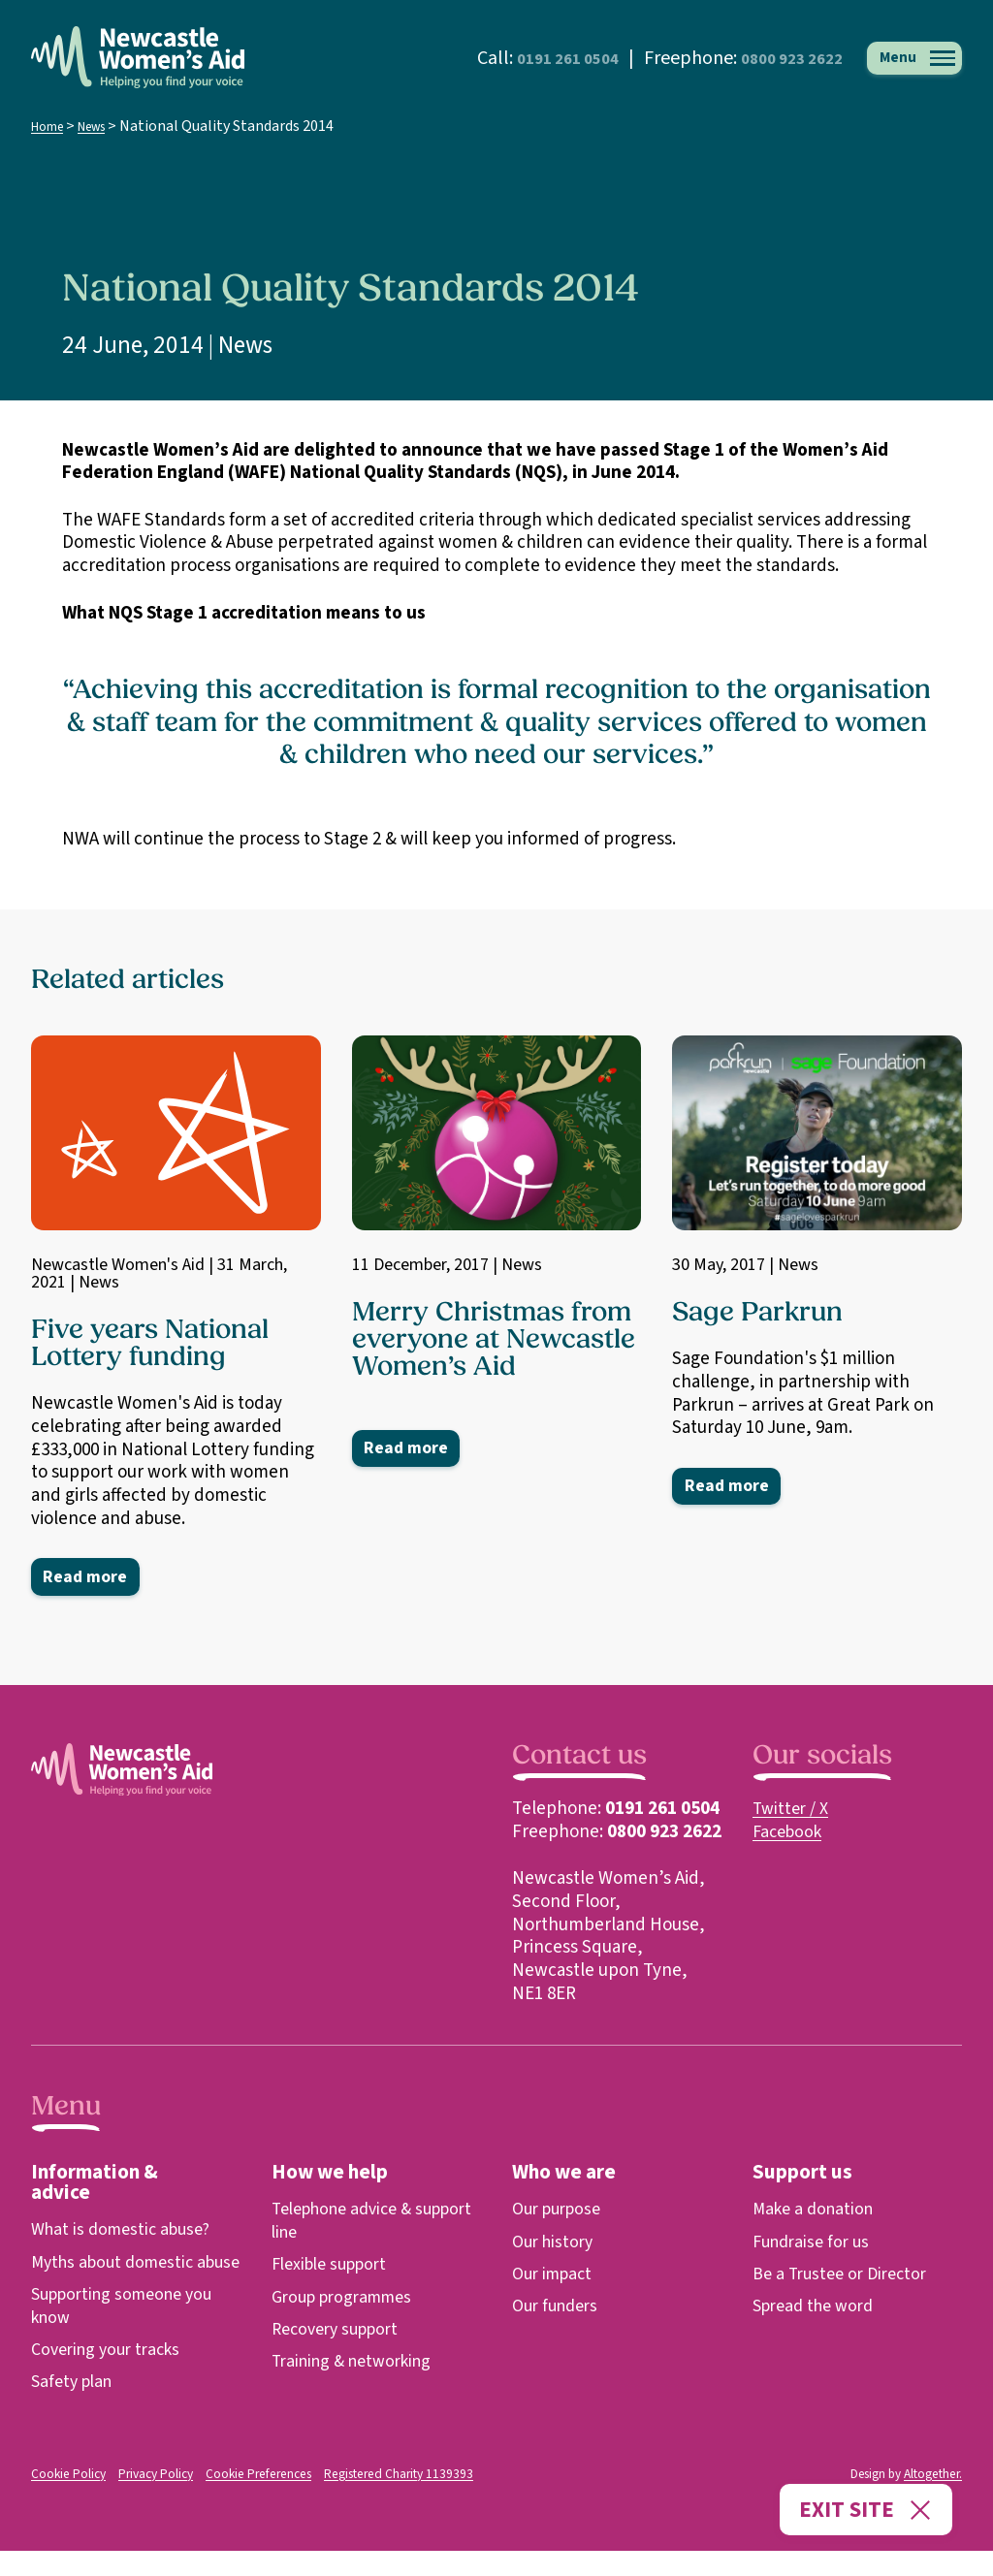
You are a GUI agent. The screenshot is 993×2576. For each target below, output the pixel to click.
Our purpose (561, 2212)
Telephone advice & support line (349, 2223)
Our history (555, 2245)
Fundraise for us (815, 2245)
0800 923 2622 (768, 58)
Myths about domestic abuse (118, 2277)
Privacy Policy (154, 2500)
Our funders (559, 2309)
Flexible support (335, 2267)
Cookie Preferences (254, 2500)
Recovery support (341, 2332)
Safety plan (75, 2408)
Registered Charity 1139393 (386, 2500)
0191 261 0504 (521, 58)
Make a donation (817, 2212)
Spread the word (818, 2309)
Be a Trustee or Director (845, 2277)
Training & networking (359, 2364)
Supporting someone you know (129, 2332)
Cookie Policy (68, 2500)
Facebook (790, 1835)
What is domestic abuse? (127, 2232)
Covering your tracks (111, 2376)
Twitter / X (793, 1811)
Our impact (555, 2277)
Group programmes (348, 2300)
